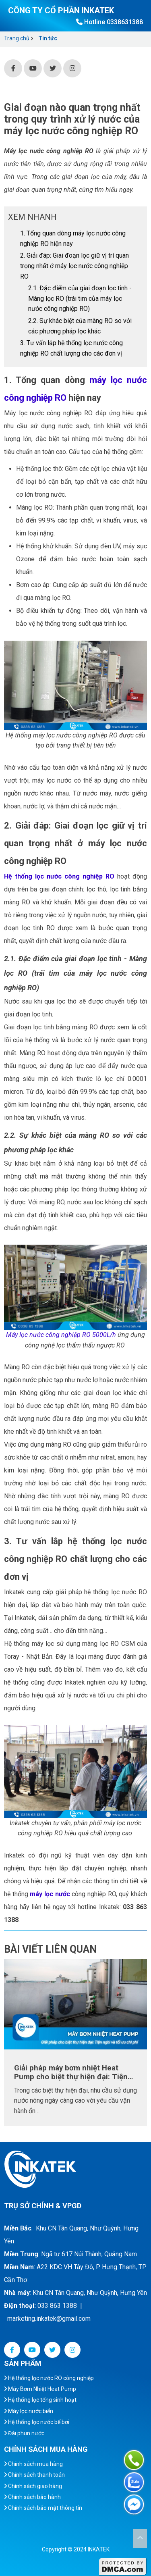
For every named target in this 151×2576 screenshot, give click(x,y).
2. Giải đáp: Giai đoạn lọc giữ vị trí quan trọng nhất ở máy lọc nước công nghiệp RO (74, 266)
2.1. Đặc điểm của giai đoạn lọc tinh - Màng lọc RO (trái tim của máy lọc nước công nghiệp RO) (80, 298)
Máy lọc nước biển (28, 2411)
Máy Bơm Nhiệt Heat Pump (40, 2389)
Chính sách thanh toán (34, 2475)
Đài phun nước (24, 2433)
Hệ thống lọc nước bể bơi (36, 2422)
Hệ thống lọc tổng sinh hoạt (40, 2400)
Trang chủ (16, 38)
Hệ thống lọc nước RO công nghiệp (49, 2378)
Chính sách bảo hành (32, 2497)
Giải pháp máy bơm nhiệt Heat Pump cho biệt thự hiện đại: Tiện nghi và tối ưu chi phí (71, 2072)
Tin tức (47, 38)
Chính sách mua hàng (33, 2464)
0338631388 (125, 22)
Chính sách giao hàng (33, 2486)
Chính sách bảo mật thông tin (43, 2508)
